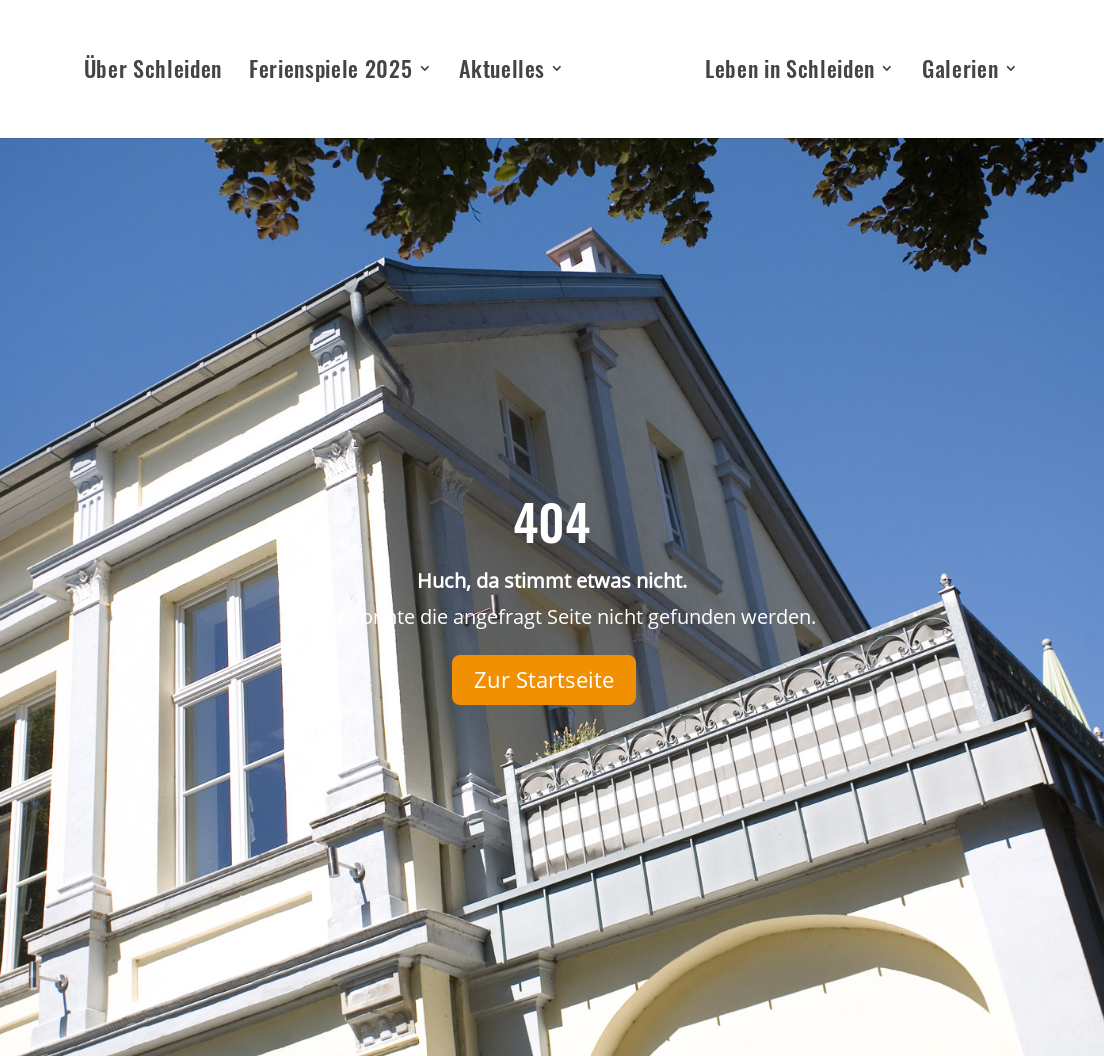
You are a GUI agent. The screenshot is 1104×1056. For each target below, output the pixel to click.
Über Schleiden (153, 72)
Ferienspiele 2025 (330, 72)
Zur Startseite (544, 679)
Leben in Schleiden (790, 72)
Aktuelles (502, 72)
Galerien (960, 72)
